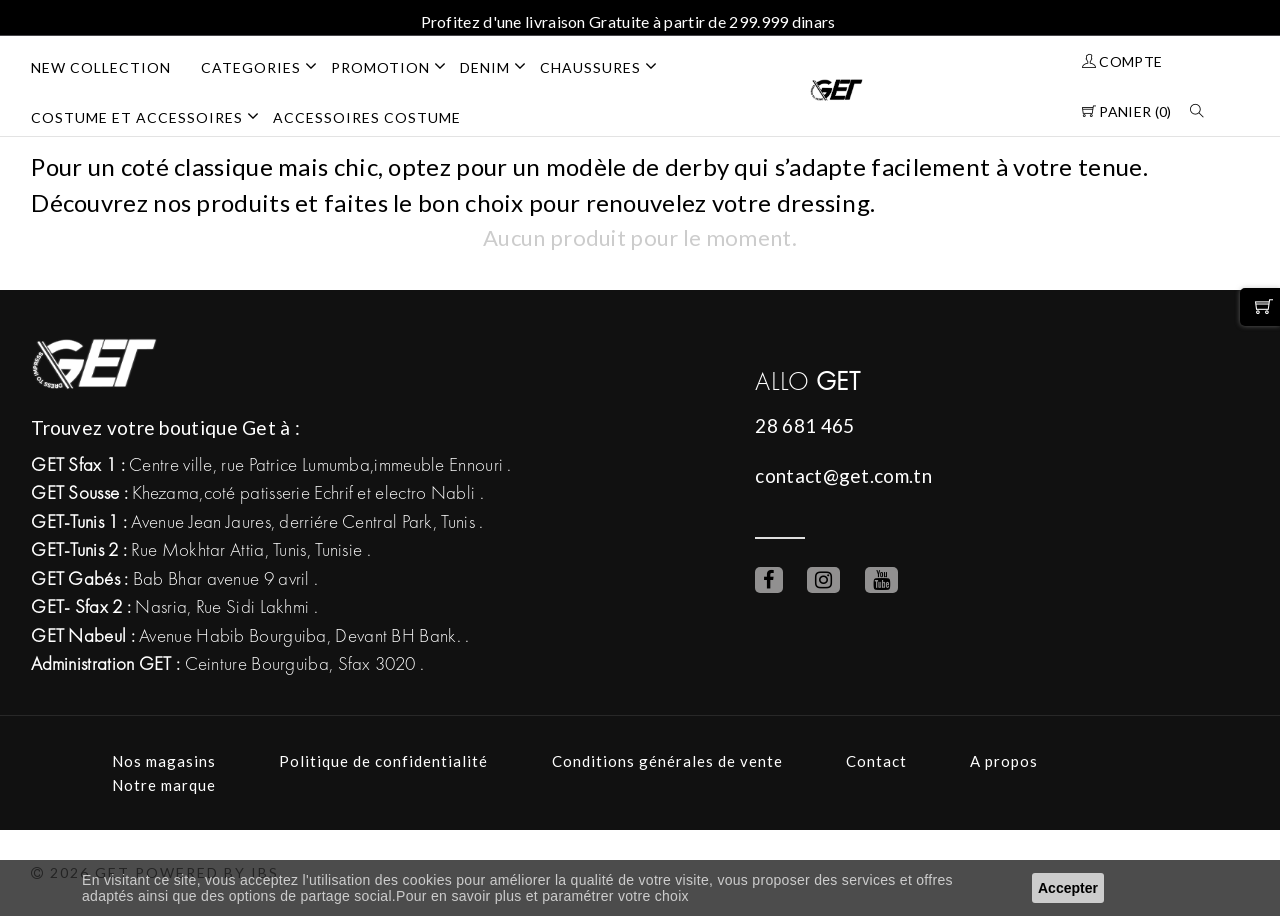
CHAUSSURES (605, 66)
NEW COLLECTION (101, 67)
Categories (266, 66)
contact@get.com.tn (843, 475)
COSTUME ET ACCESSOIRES (152, 116)
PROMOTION (395, 66)
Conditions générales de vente (667, 761)
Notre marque (164, 785)
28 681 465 (804, 425)
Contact (876, 761)
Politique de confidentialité (383, 761)
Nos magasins (164, 761)
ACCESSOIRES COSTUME (367, 117)
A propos (1004, 761)
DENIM (500, 66)
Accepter (1068, 888)
